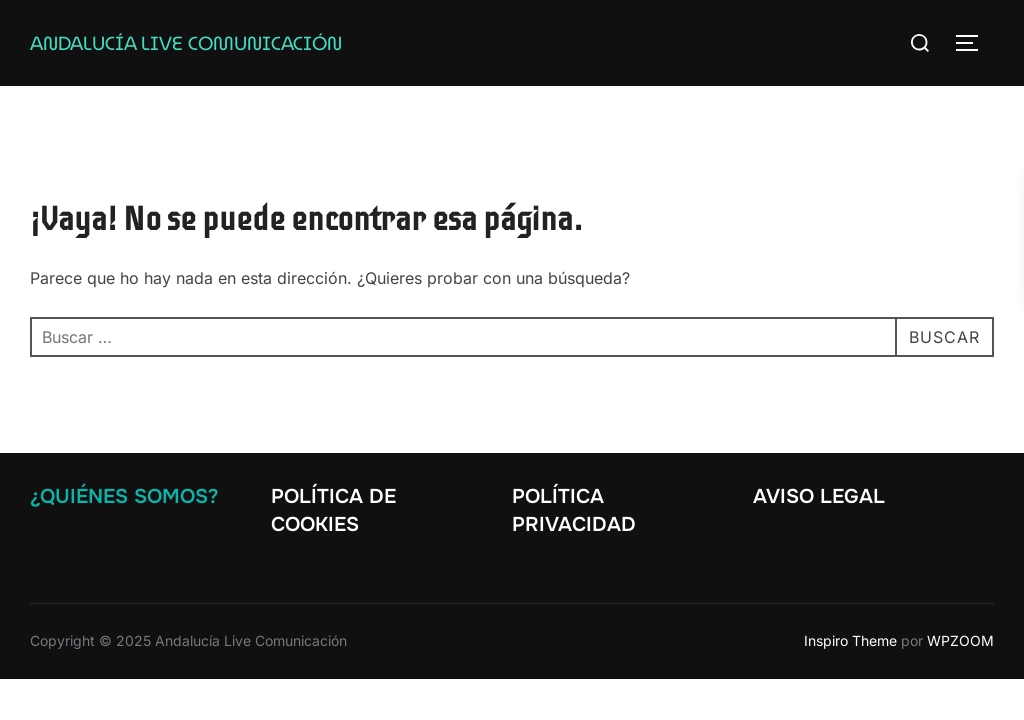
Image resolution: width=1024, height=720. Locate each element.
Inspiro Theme (850, 640)
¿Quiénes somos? (124, 496)
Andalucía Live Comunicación (186, 43)
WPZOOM (960, 640)
